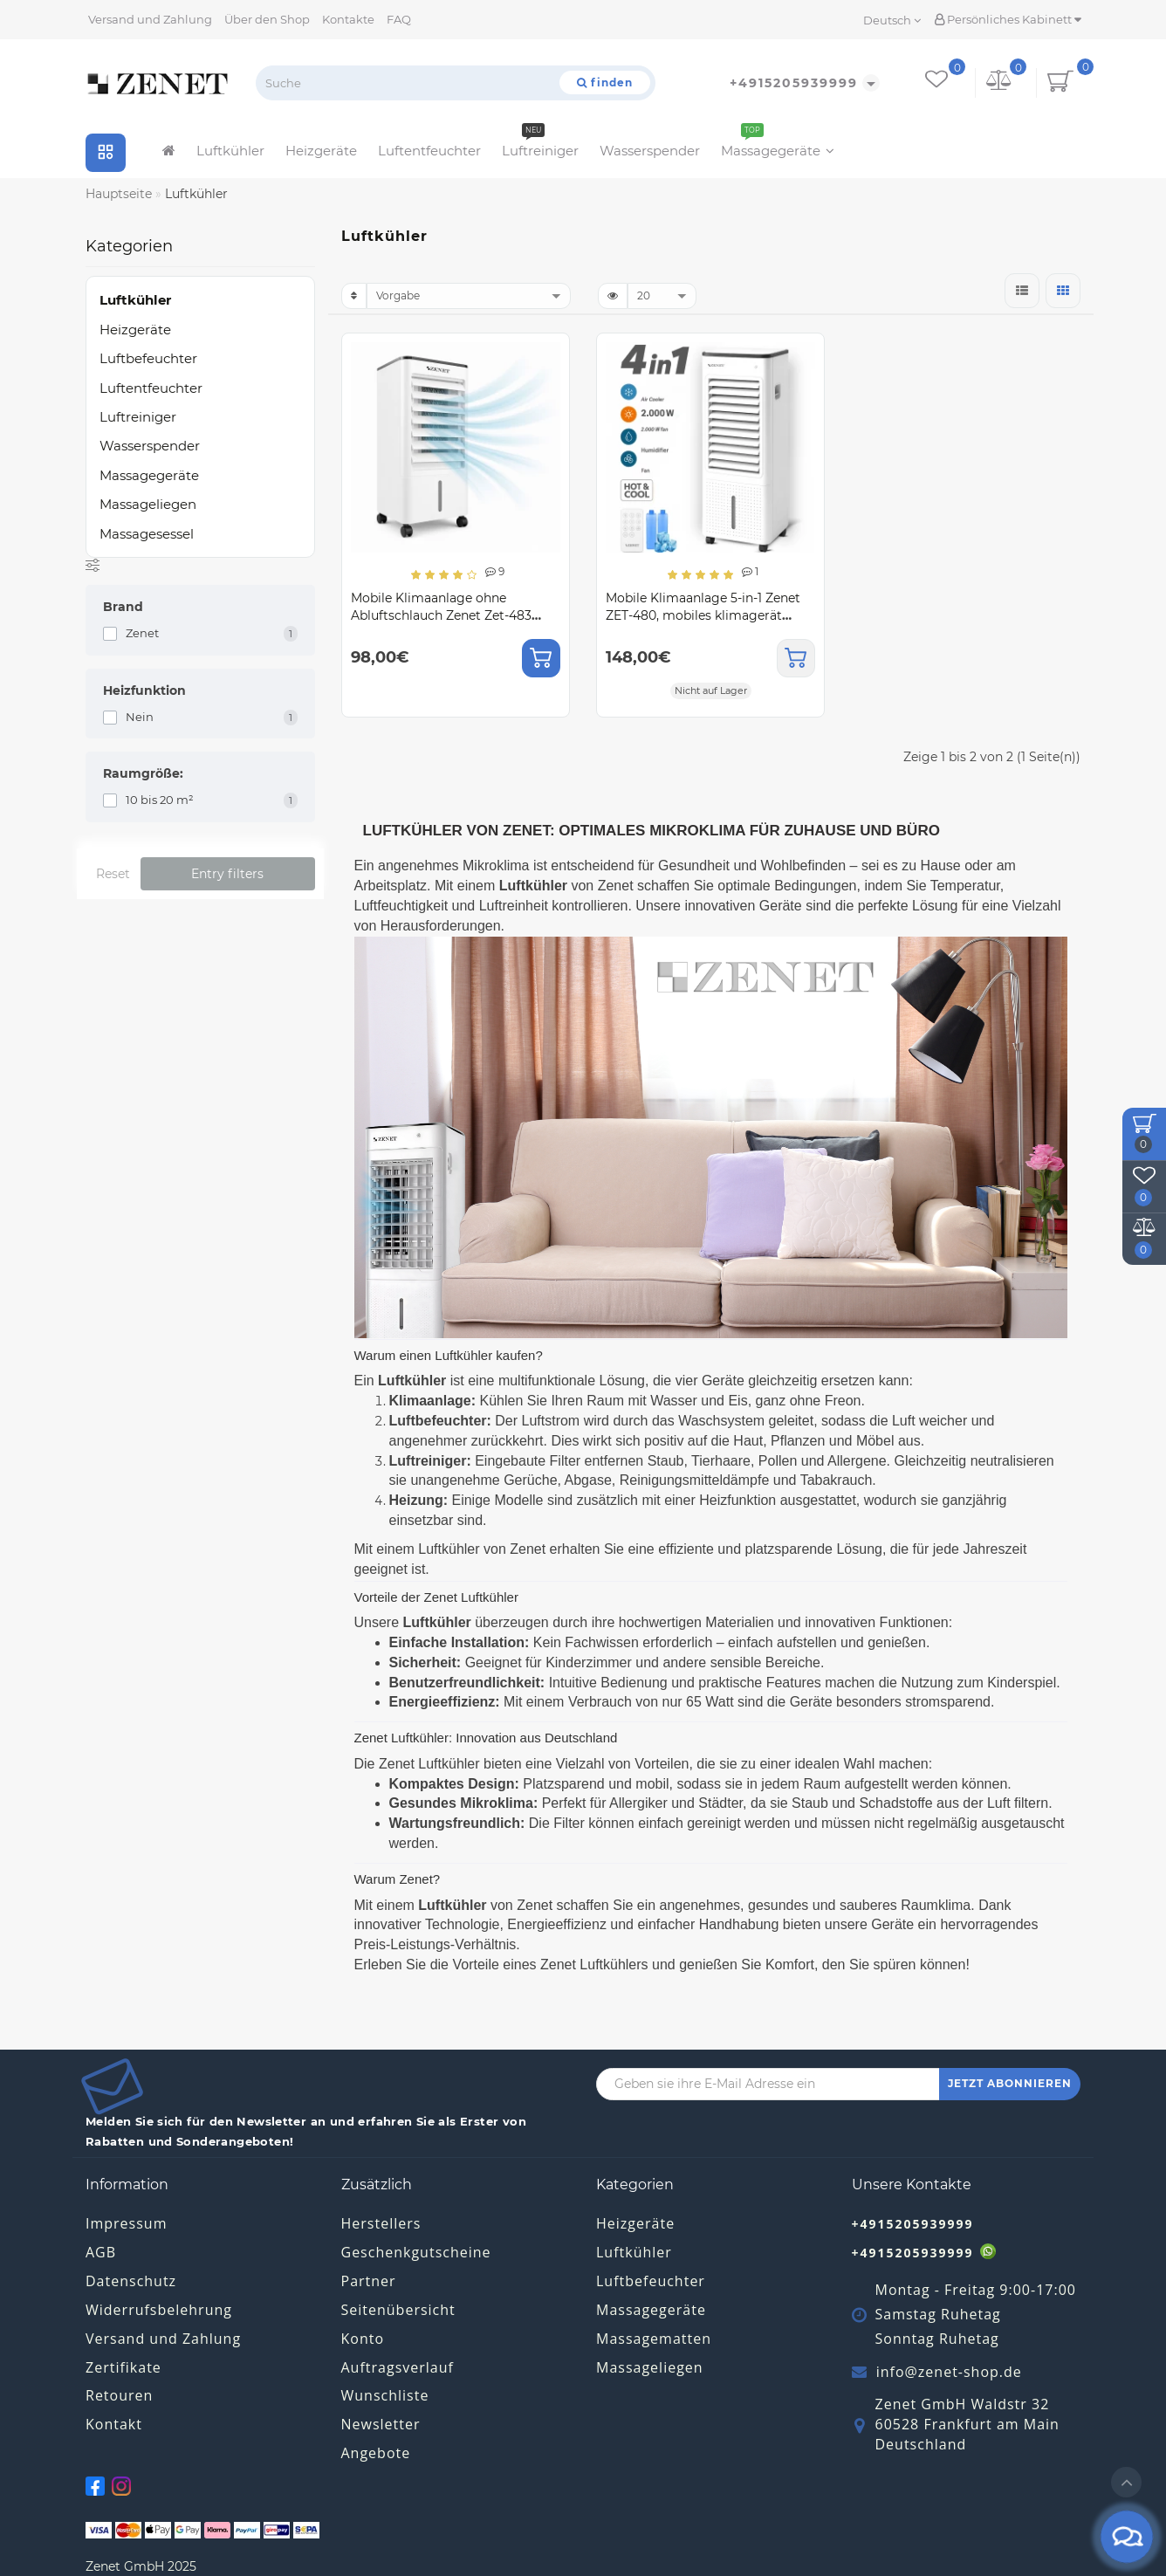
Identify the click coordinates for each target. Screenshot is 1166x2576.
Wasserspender (650, 150)
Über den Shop (267, 19)
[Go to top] (1126, 2482)
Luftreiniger (540, 146)
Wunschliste (385, 2395)
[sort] (469, 296)
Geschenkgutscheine (416, 2252)
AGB (101, 2252)
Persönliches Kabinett (1007, 19)
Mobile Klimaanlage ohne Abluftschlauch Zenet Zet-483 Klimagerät (441, 615)
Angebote (376, 2453)
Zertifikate (123, 2367)
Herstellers (381, 2223)
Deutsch (892, 20)
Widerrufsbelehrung (159, 2309)
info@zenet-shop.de (949, 2371)
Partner (368, 2281)
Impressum (126, 2223)
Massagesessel (146, 534)
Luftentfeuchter (429, 150)
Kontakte (348, 19)
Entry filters (227, 874)
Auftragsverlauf (397, 2367)
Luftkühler (230, 150)
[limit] (662, 296)
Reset (113, 874)
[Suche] (604, 82)
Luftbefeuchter (148, 358)
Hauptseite (119, 194)
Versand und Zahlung (150, 19)
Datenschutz (131, 2281)
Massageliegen (147, 504)
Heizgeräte (321, 150)
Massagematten (653, 2338)
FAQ (399, 19)
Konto (363, 2338)
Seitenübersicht (398, 2309)
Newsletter (381, 2424)
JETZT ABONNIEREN (1010, 2083)
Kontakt (114, 2424)
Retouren (119, 2395)
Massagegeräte (777, 146)
